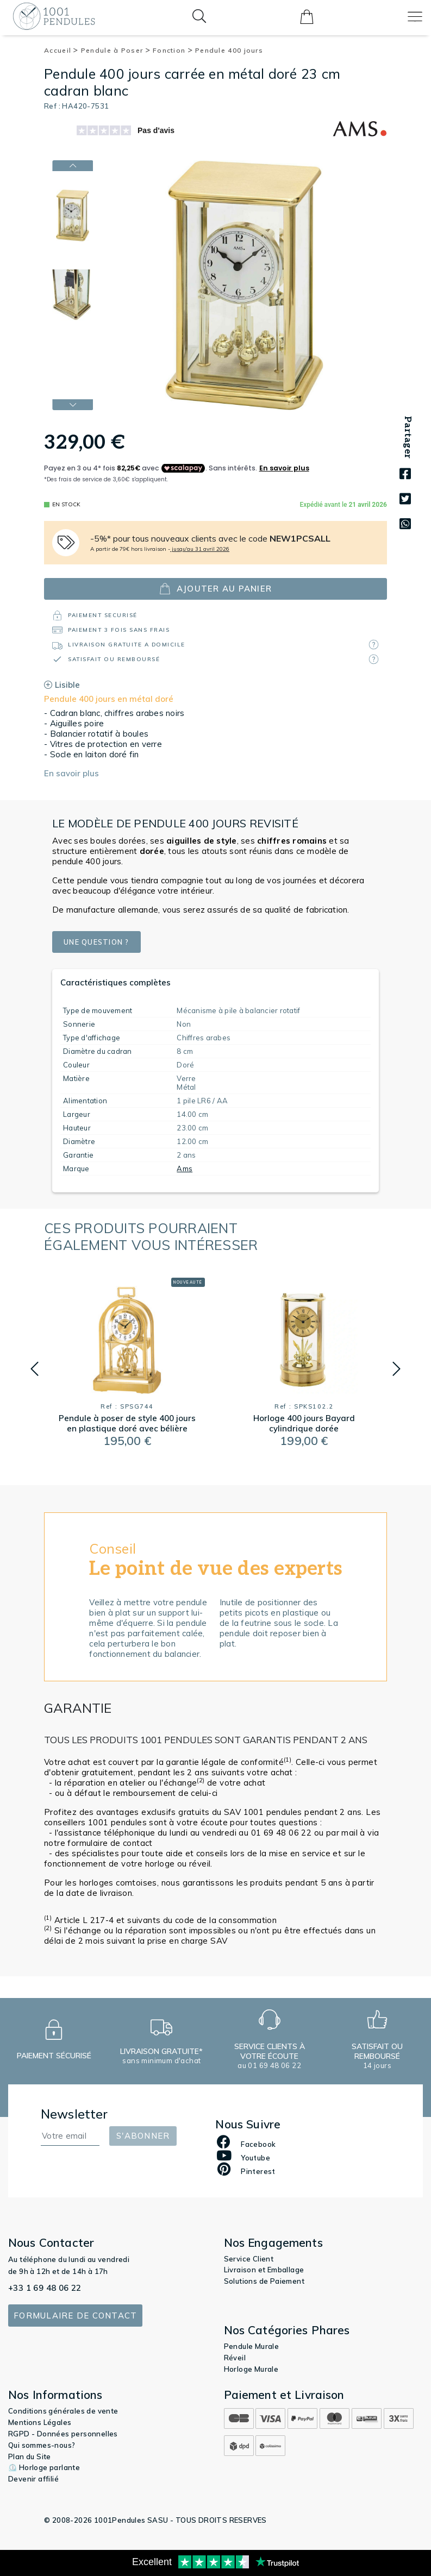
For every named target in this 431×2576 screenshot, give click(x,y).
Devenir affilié (33, 2478)
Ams (184, 1168)
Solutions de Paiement (264, 2281)
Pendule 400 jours (229, 50)
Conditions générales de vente (63, 2411)
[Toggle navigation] (415, 16)
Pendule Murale (251, 2346)
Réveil (235, 2357)
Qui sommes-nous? (41, 2445)
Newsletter (74, 2114)
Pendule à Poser (116, 50)
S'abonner (143, 2136)
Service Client (249, 2258)
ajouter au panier (215, 588)
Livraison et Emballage (264, 2269)
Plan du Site (29, 2456)
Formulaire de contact (75, 2315)
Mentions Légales (39, 2422)
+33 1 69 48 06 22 (45, 2288)
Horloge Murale (251, 2369)
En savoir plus (71, 773)
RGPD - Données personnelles (63, 2433)
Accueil (61, 50)
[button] (34, 1369)
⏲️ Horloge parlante (44, 2467)
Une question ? (103, 942)
